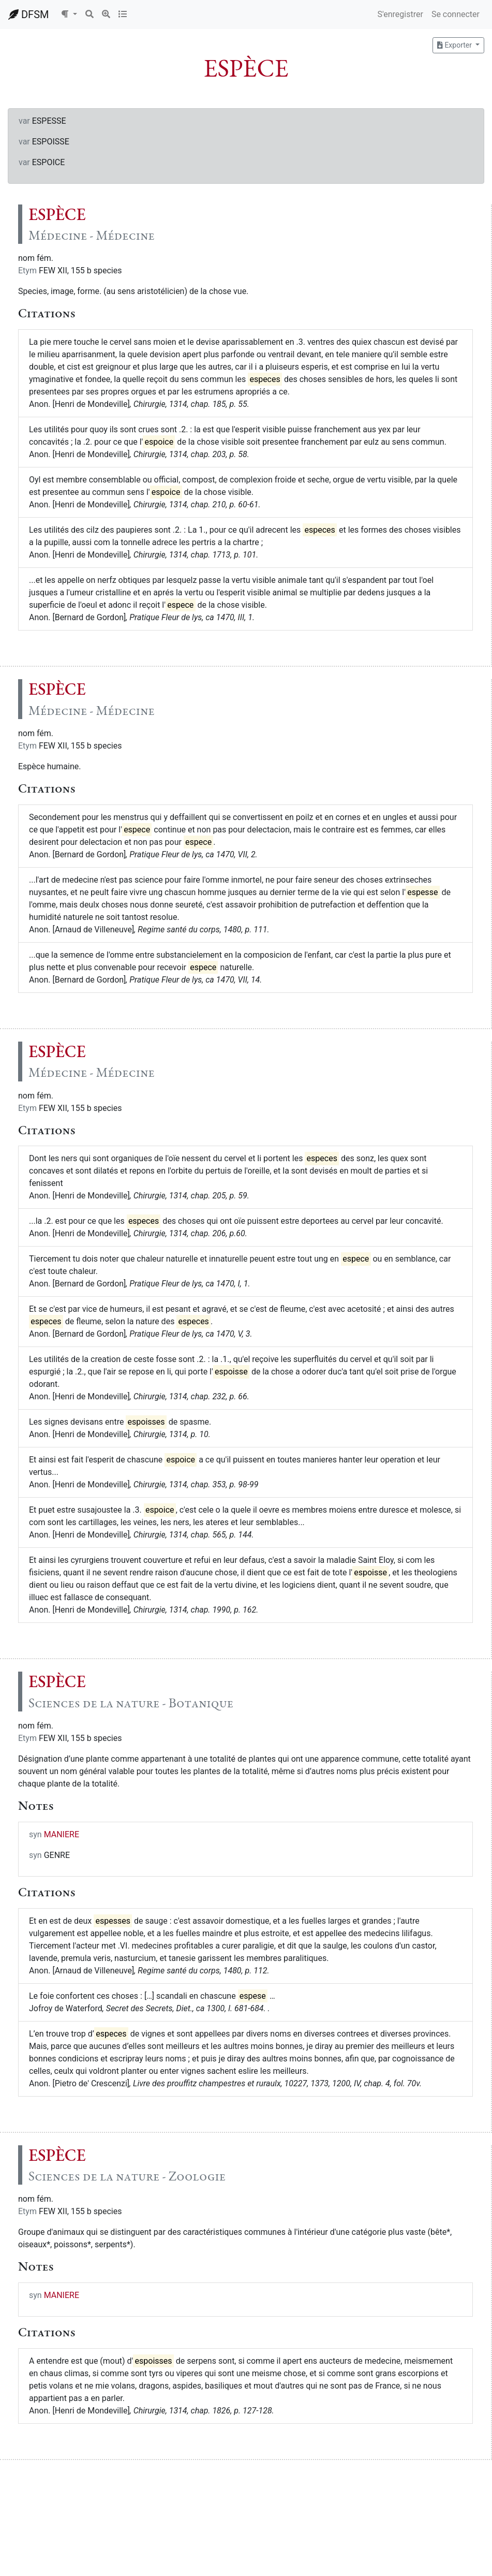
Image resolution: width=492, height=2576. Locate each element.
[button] (69, 14)
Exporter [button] (455, 45)
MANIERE (61, 1834)
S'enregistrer (400, 14)
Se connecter (455, 14)
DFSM (28, 14)
